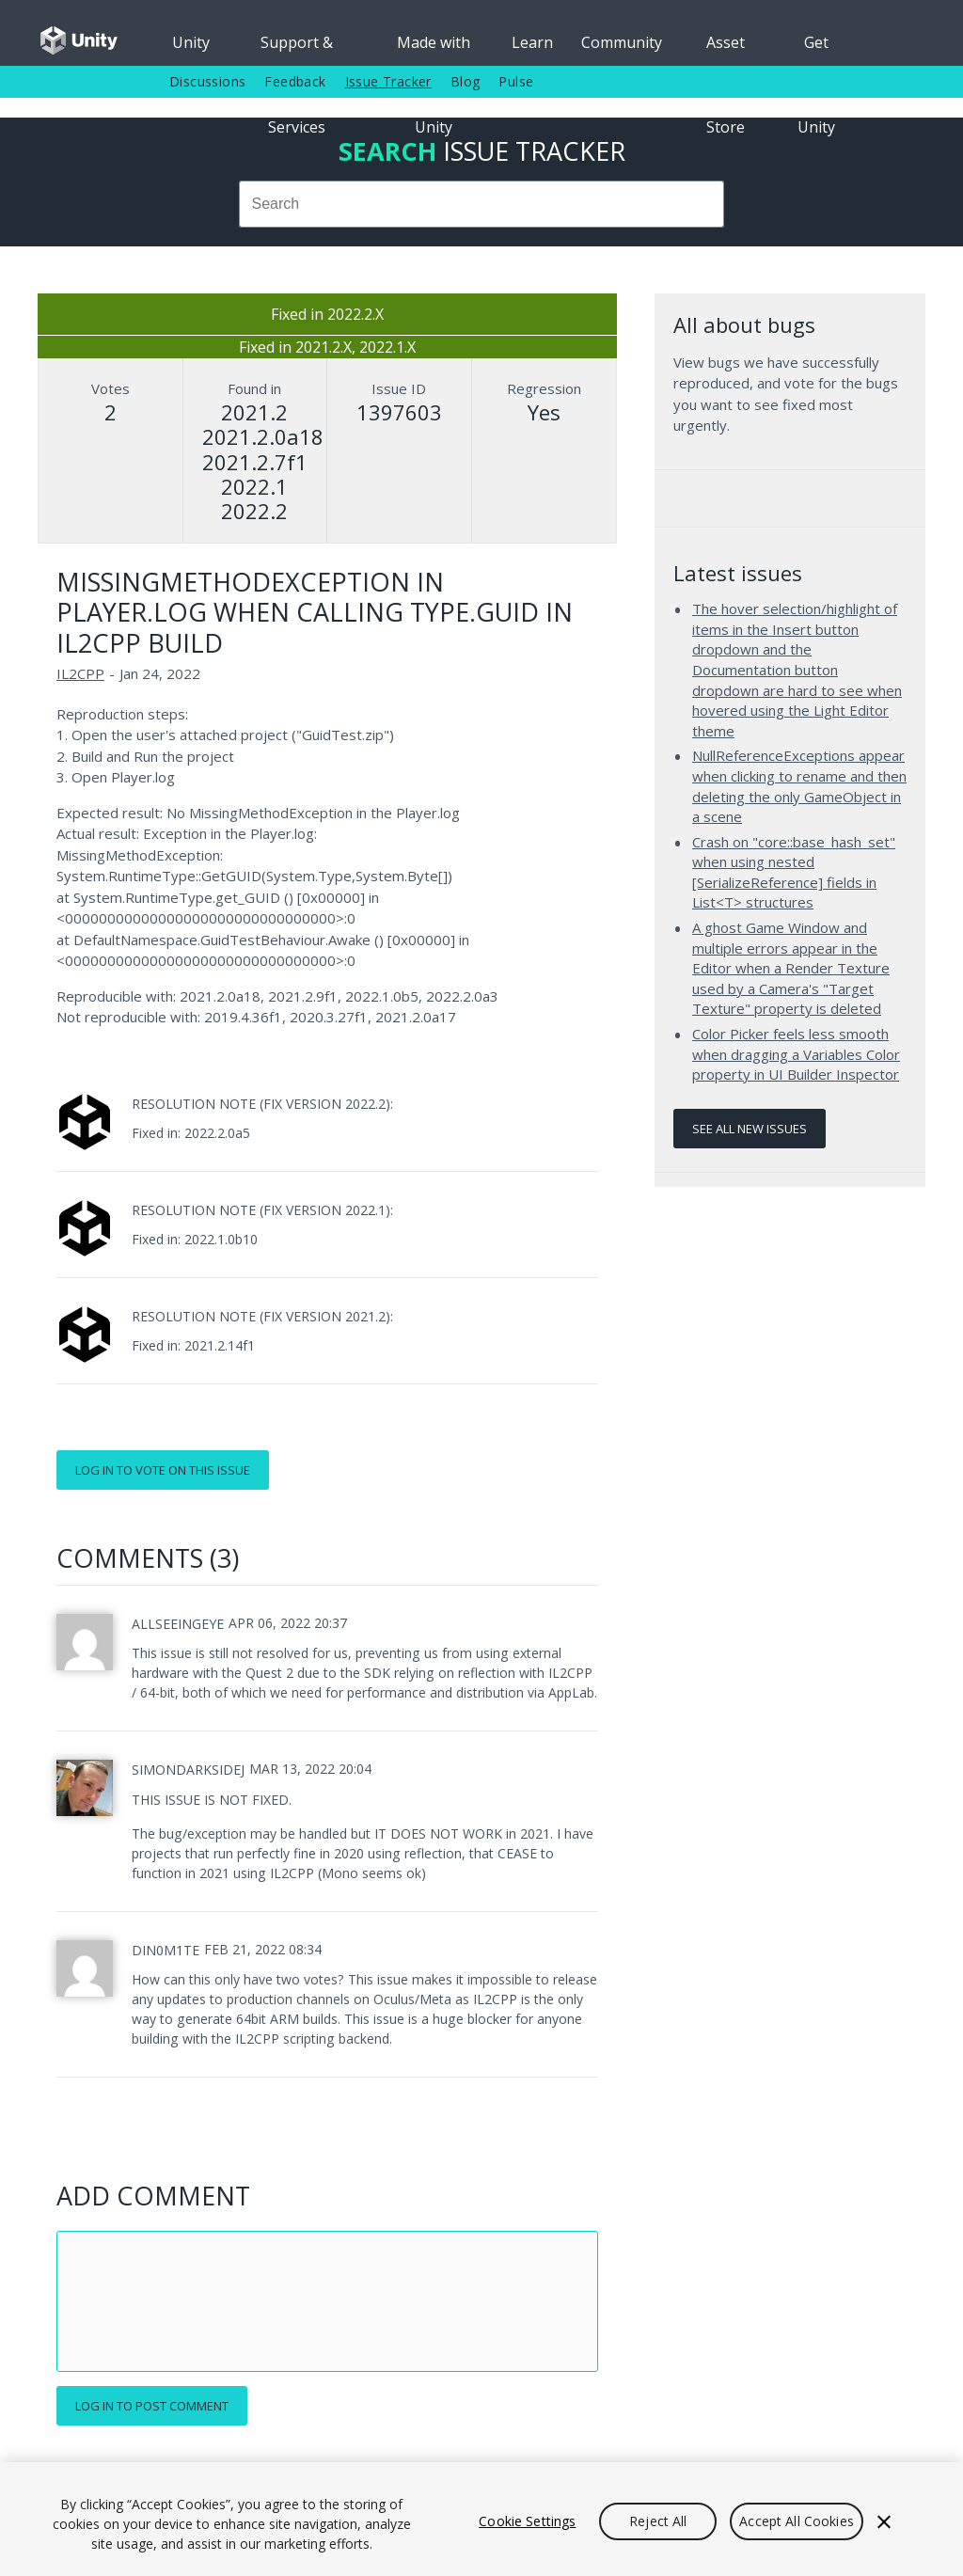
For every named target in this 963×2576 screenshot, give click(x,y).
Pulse (515, 81)
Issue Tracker (388, 81)
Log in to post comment (152, 2405)
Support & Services (296, 49)
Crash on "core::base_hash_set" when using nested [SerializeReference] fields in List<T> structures (793, 872)
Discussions (207, 81)
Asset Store (725, 49)
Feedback (294, 81)
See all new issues (749, 1128)
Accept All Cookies (796, 2521)
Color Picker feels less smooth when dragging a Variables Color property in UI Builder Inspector (796, 1053)
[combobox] (481, 204)
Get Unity (816, 49)
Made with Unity (433, 49)
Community (621, 42)
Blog (465, 81)
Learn (532, 42)
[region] (481, 2519)
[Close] (884, 2521)
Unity (191, 42)
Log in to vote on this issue (162, 1470)
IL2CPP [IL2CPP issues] (80, 673)
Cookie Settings (527, 2521)
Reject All (658, 2521)
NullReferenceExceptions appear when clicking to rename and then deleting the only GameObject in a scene (799, 786)
